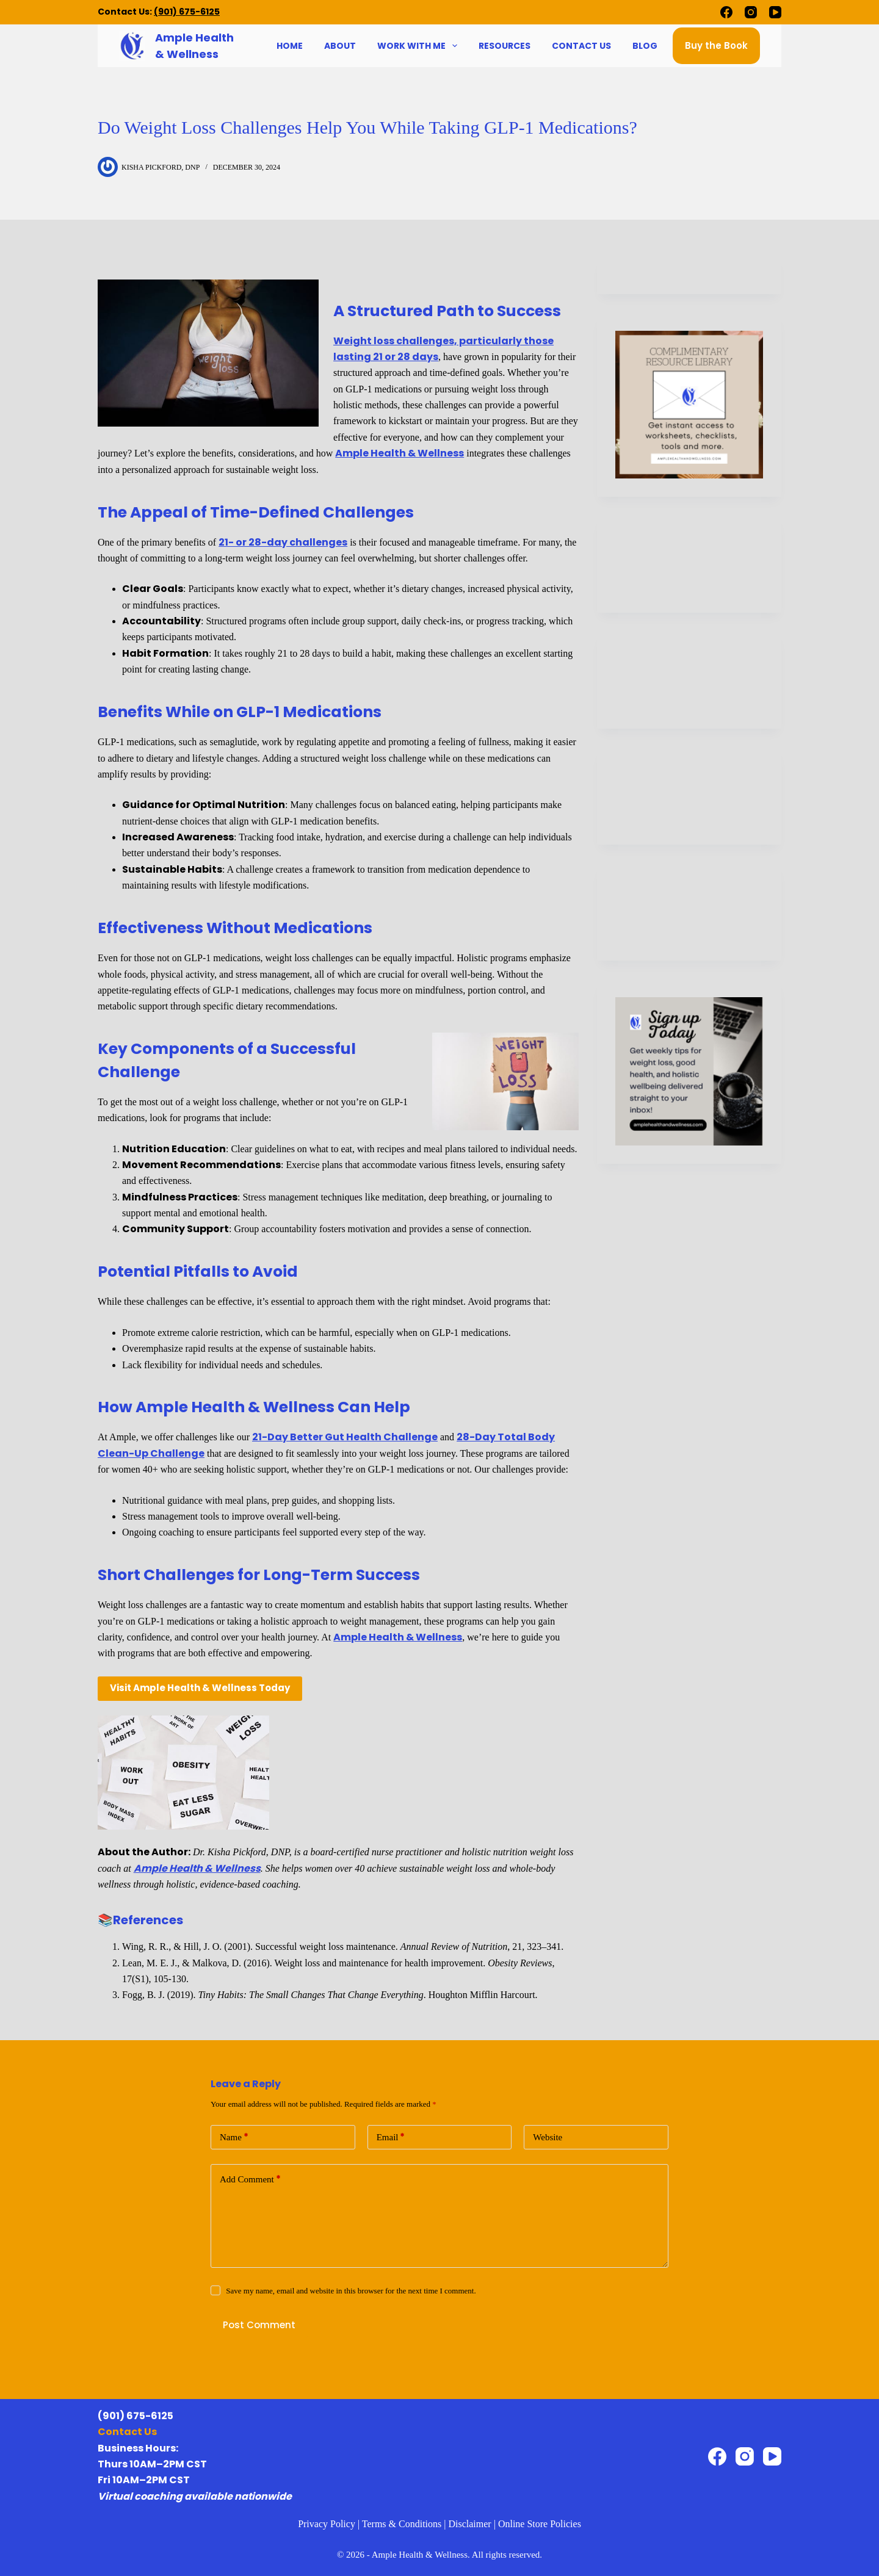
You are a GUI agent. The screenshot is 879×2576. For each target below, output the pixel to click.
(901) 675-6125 (187, 11)
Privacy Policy (326, 2524)
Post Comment (259, 2324)
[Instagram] (751, 12)
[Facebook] (726, 12)
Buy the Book (716, 45)
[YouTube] (775, 12)
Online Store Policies (539, 2524)
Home (290, 45)
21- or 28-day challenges (283, 542)
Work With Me (418, 45)
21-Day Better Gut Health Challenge (345, 1437)
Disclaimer (469, 2524)
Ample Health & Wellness (399, 453)
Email (391, 2137)
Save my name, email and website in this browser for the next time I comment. (351, 2290)
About (340, 45)
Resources (504, 45)
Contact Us (581, 45)
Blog (644, 45)
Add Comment (250, 2179)
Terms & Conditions (401, 2524)
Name (234, 2137)
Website (547, 2137)
